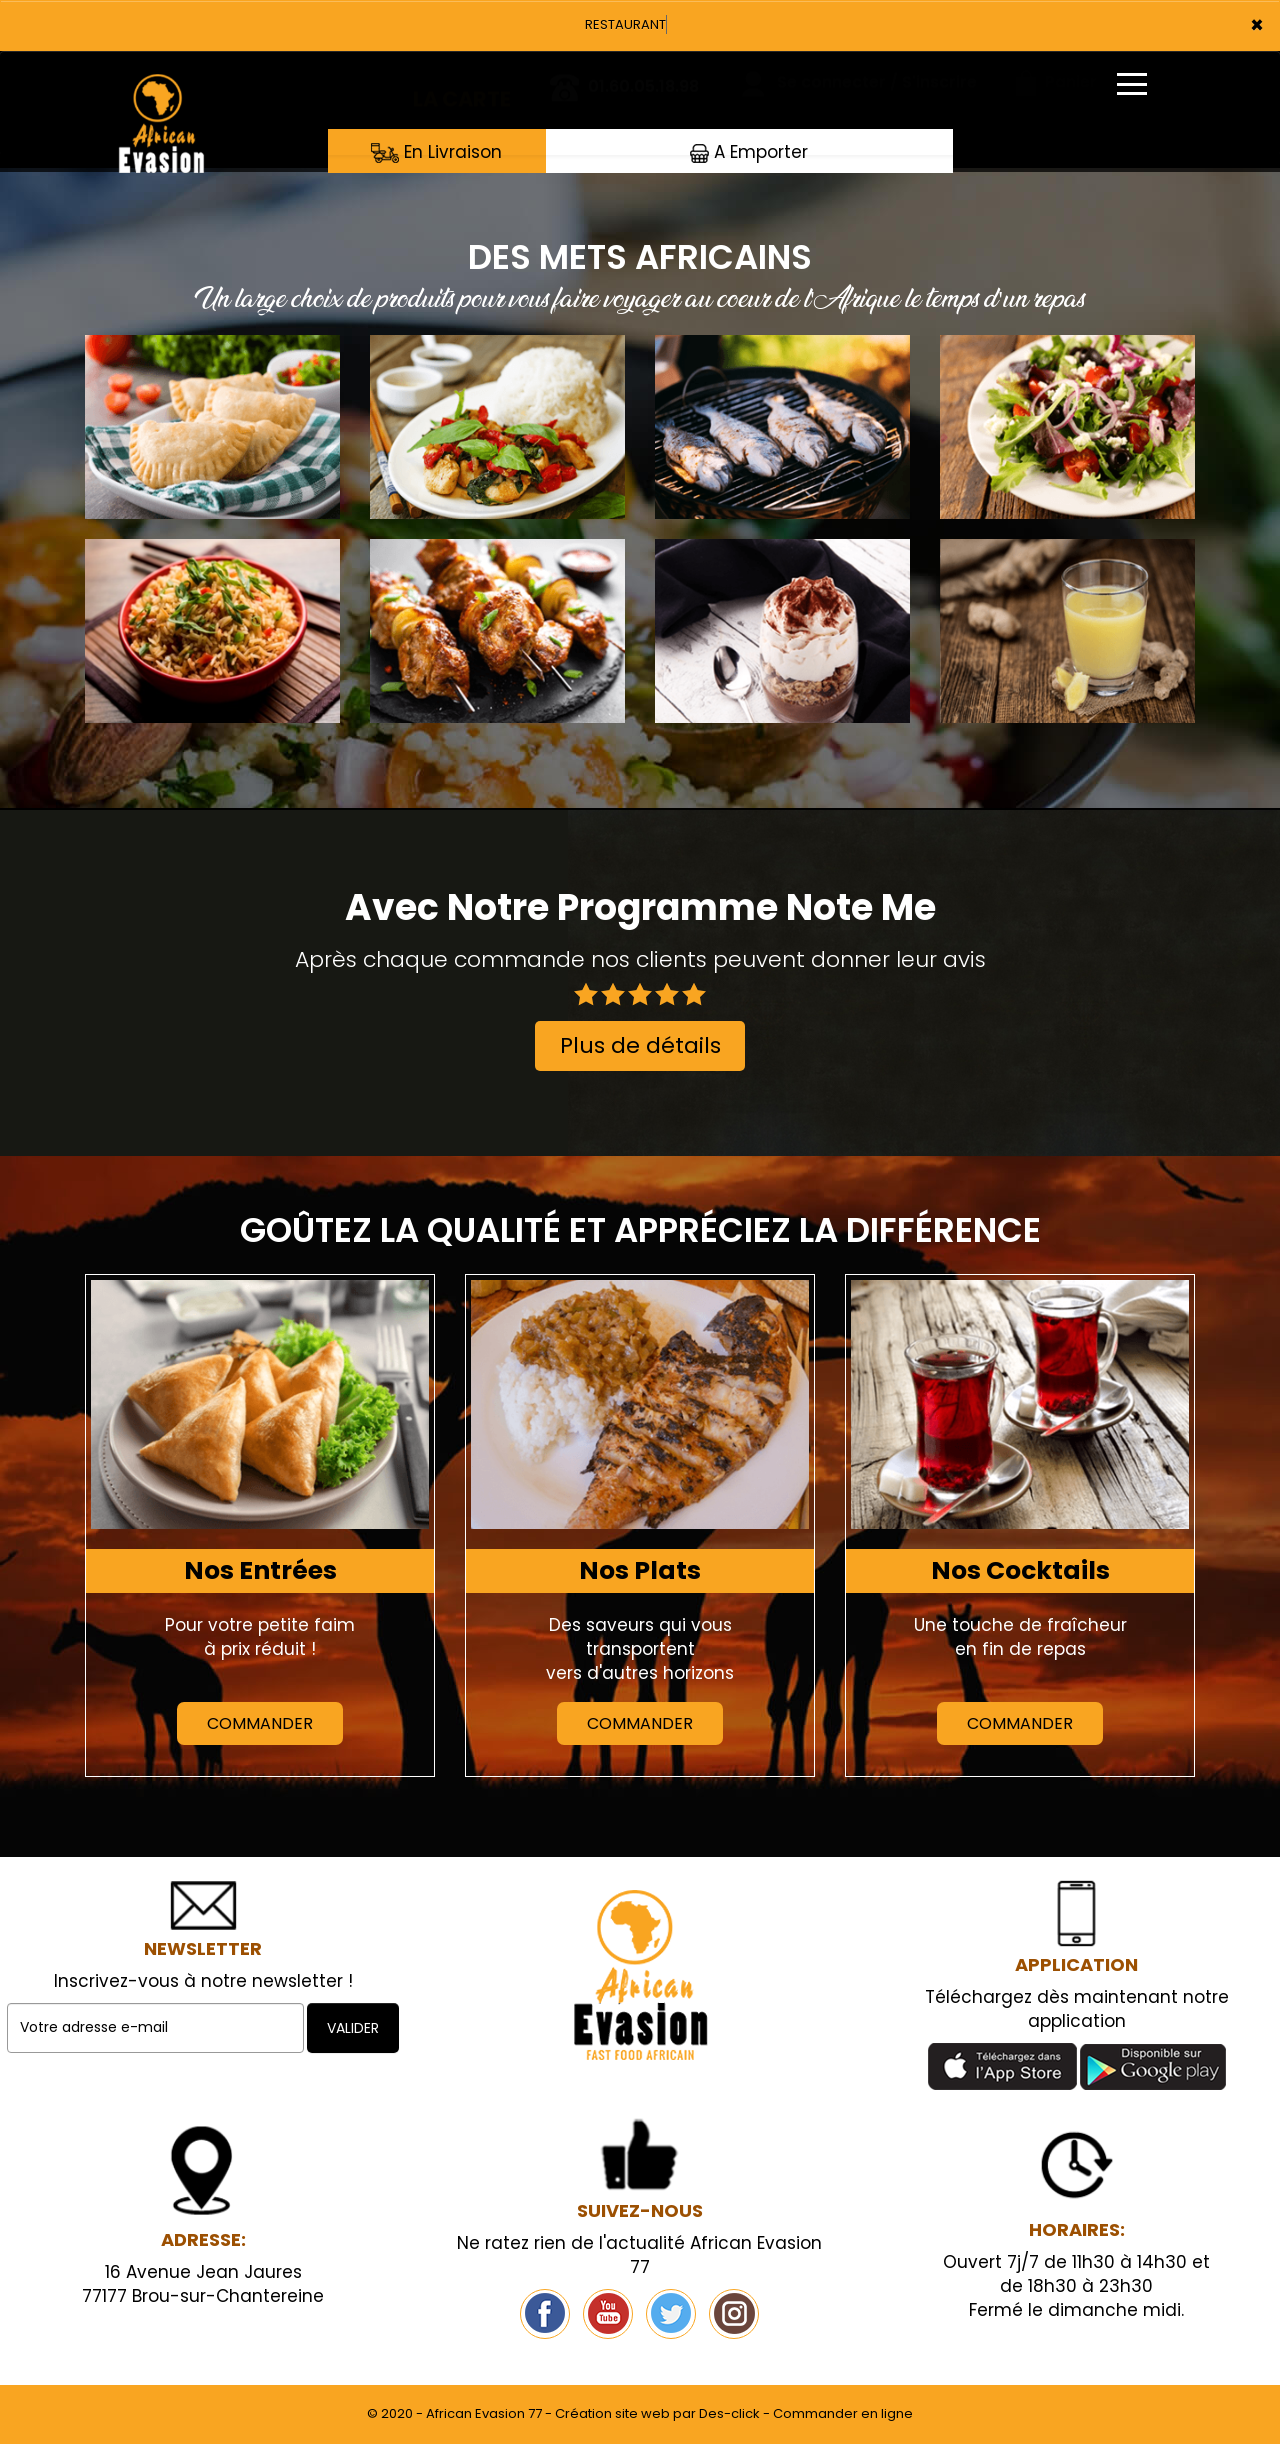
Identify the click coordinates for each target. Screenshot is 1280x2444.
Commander (260, 1723)
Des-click (729, 2413)
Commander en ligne (843, 2413)
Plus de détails (640, 1045)
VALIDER (353, 2028)
